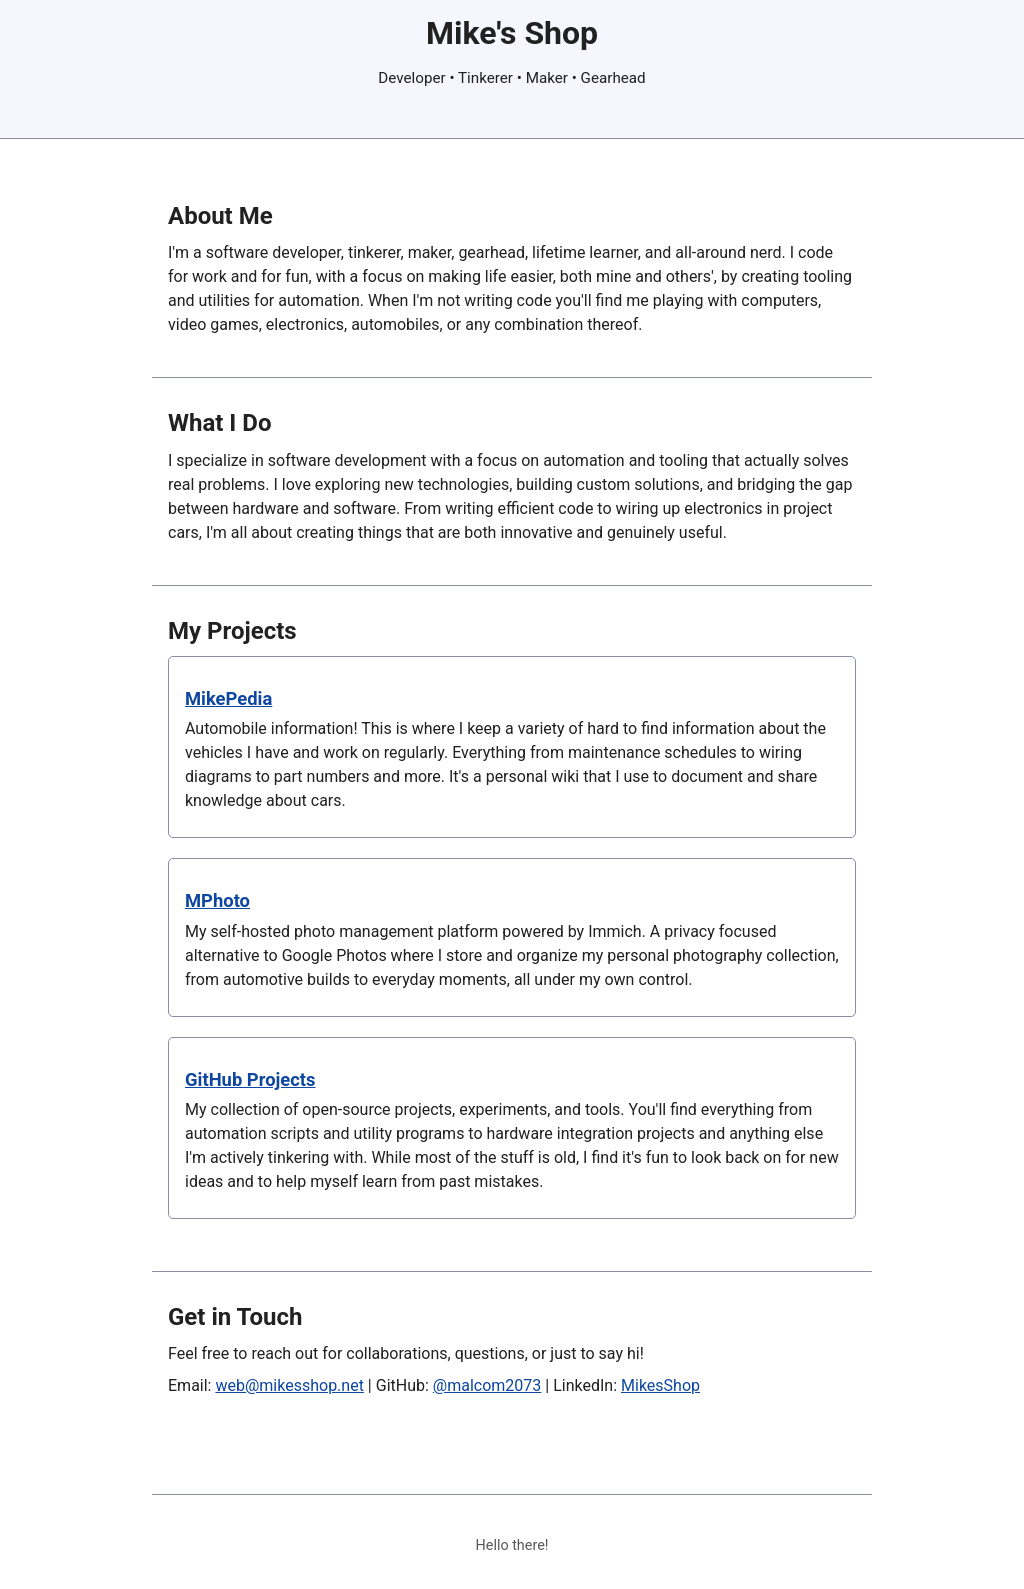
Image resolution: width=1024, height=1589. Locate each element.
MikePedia (228, 698)
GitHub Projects (250, 1079)
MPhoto (217, 900)
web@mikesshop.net (289, 1385)
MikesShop (660, 1385)
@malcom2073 (487, 1385)
